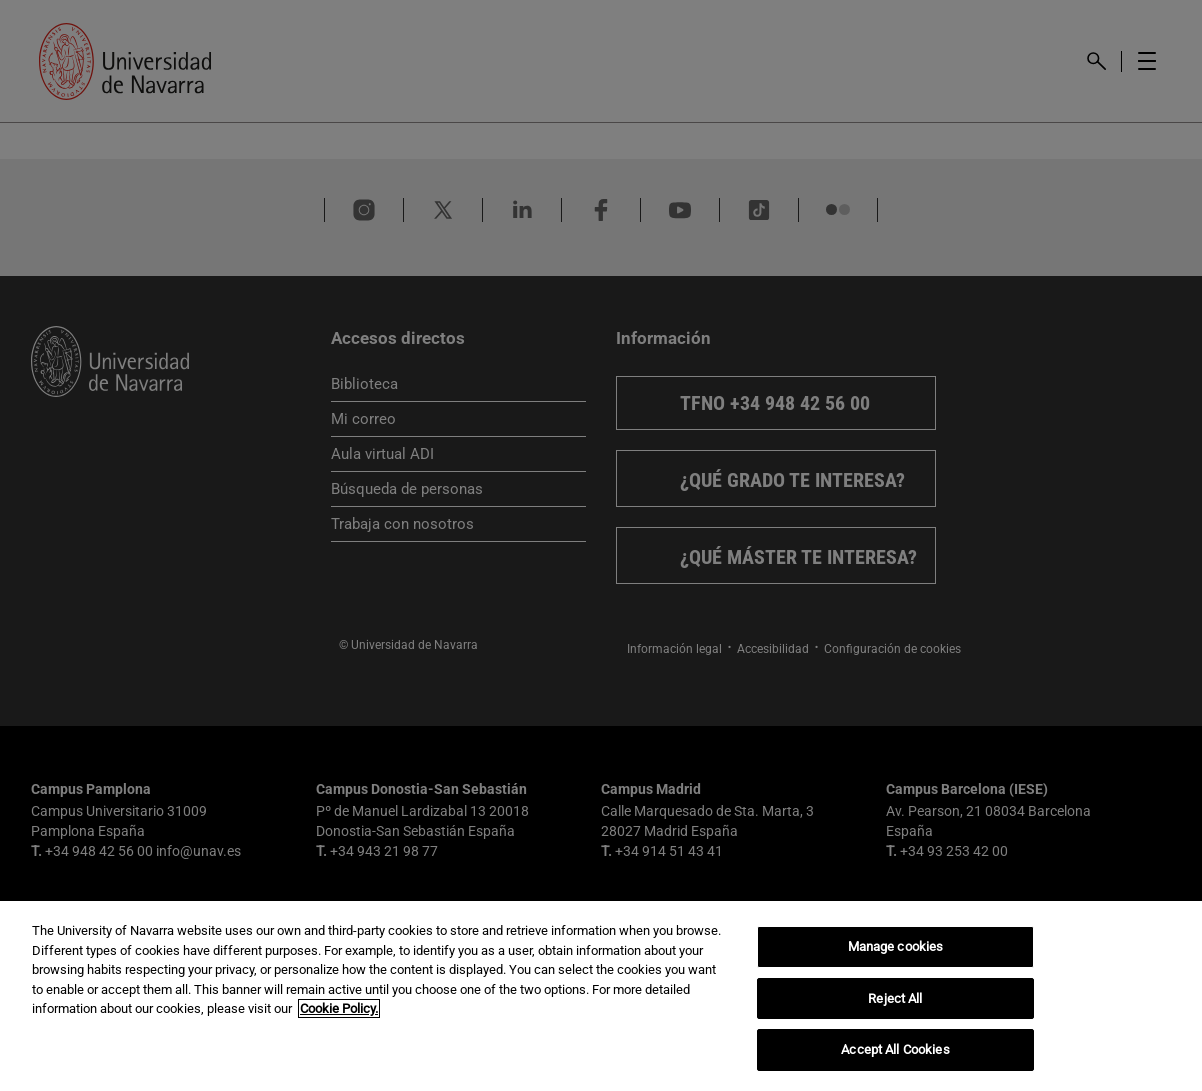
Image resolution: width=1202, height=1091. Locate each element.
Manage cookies (896, 946)
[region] (601, 996)
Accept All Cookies (895, 1049)
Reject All (895, 998)
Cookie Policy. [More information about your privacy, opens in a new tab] (339, 1008)
